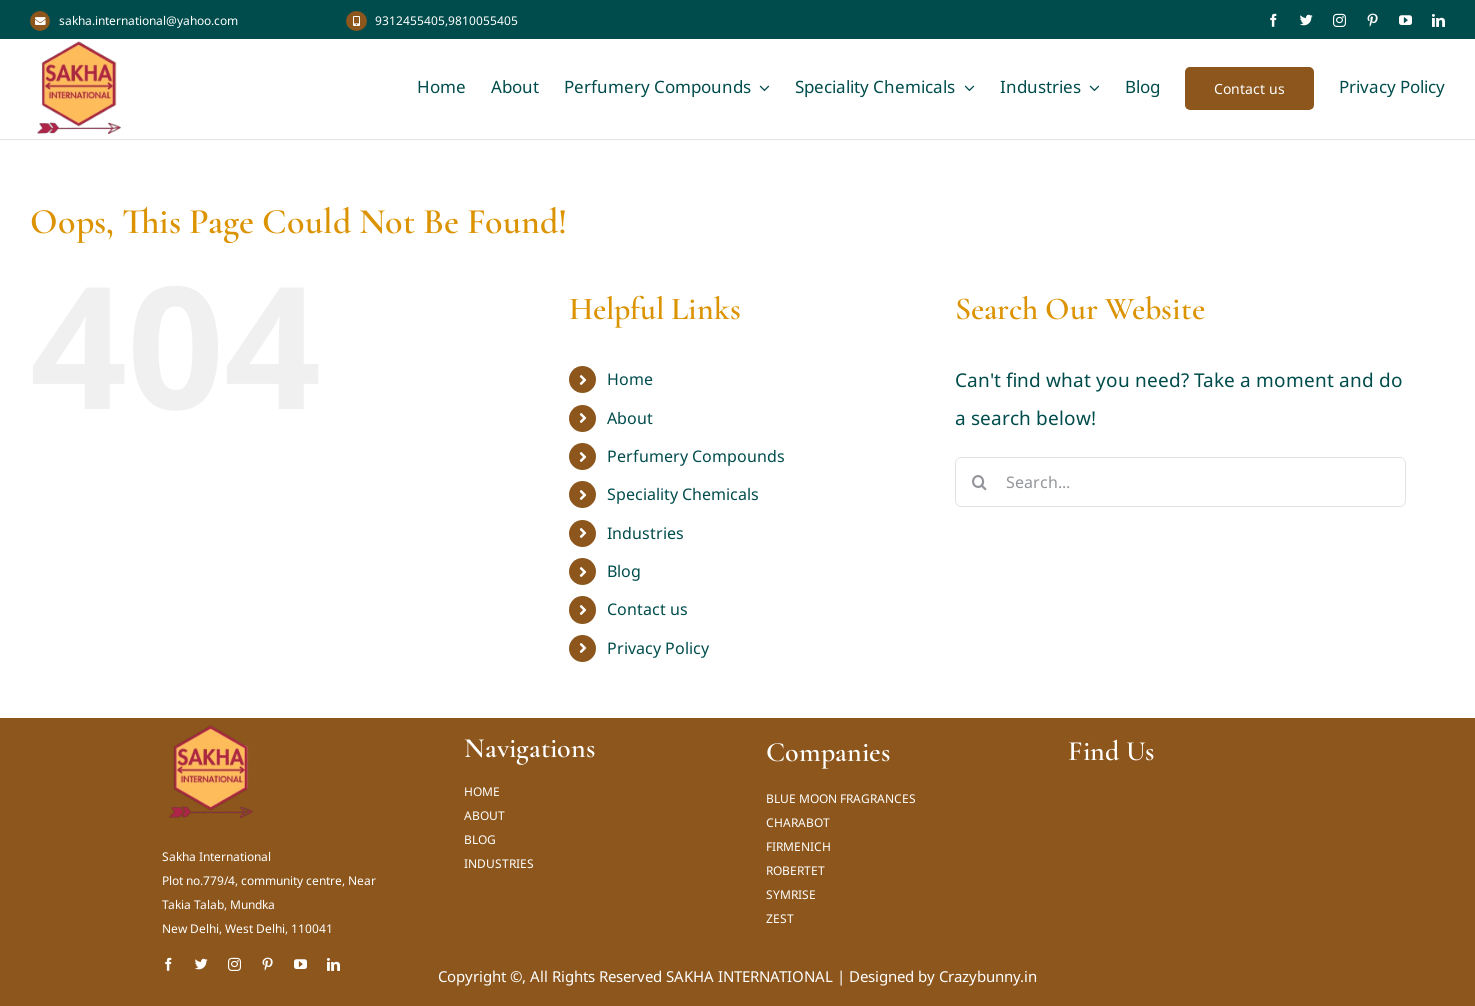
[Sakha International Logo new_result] (212, 732)
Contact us (647, 609)
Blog (624, 571)
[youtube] (1405, 20)
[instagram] (1339, 20)
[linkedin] (1438, 20)
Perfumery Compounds (696, 456)
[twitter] (1306, 20)
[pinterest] (1372, 20)
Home (630, 379)
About (630, 418)
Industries (645, 533)
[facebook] (1273, 20)
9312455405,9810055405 (446, 20)
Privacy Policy (658, 648)
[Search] (980, 482)
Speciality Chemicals (683, 494)
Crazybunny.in (988, 976)
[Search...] (1181, 482)
